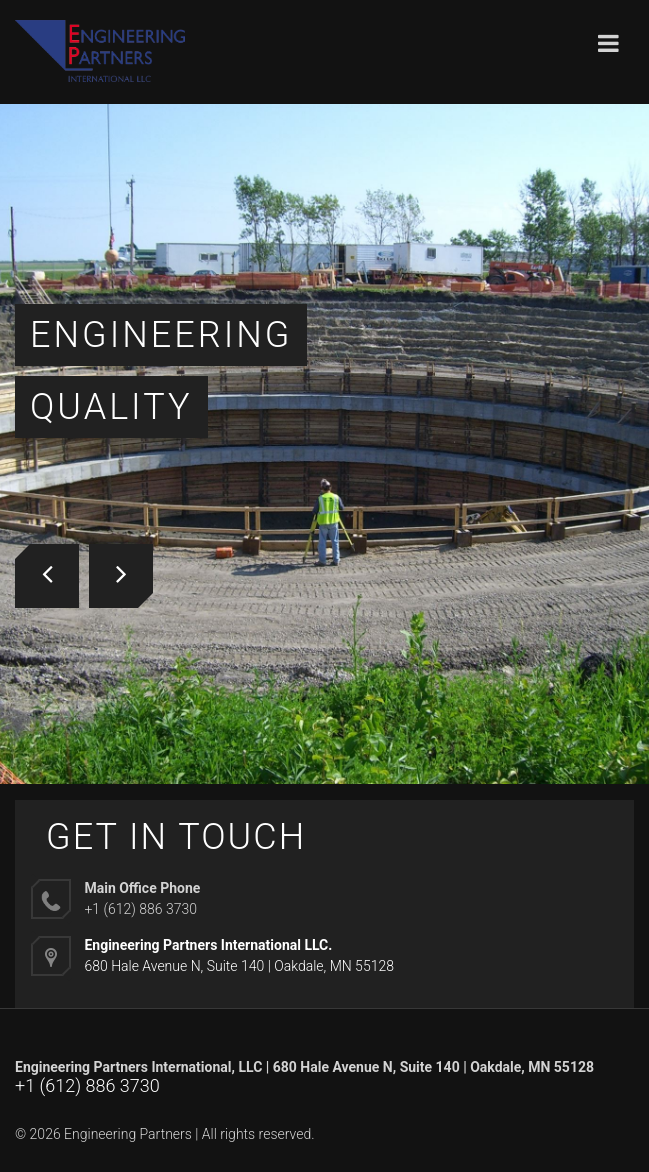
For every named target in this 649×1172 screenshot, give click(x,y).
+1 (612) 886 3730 (87, 1085)
